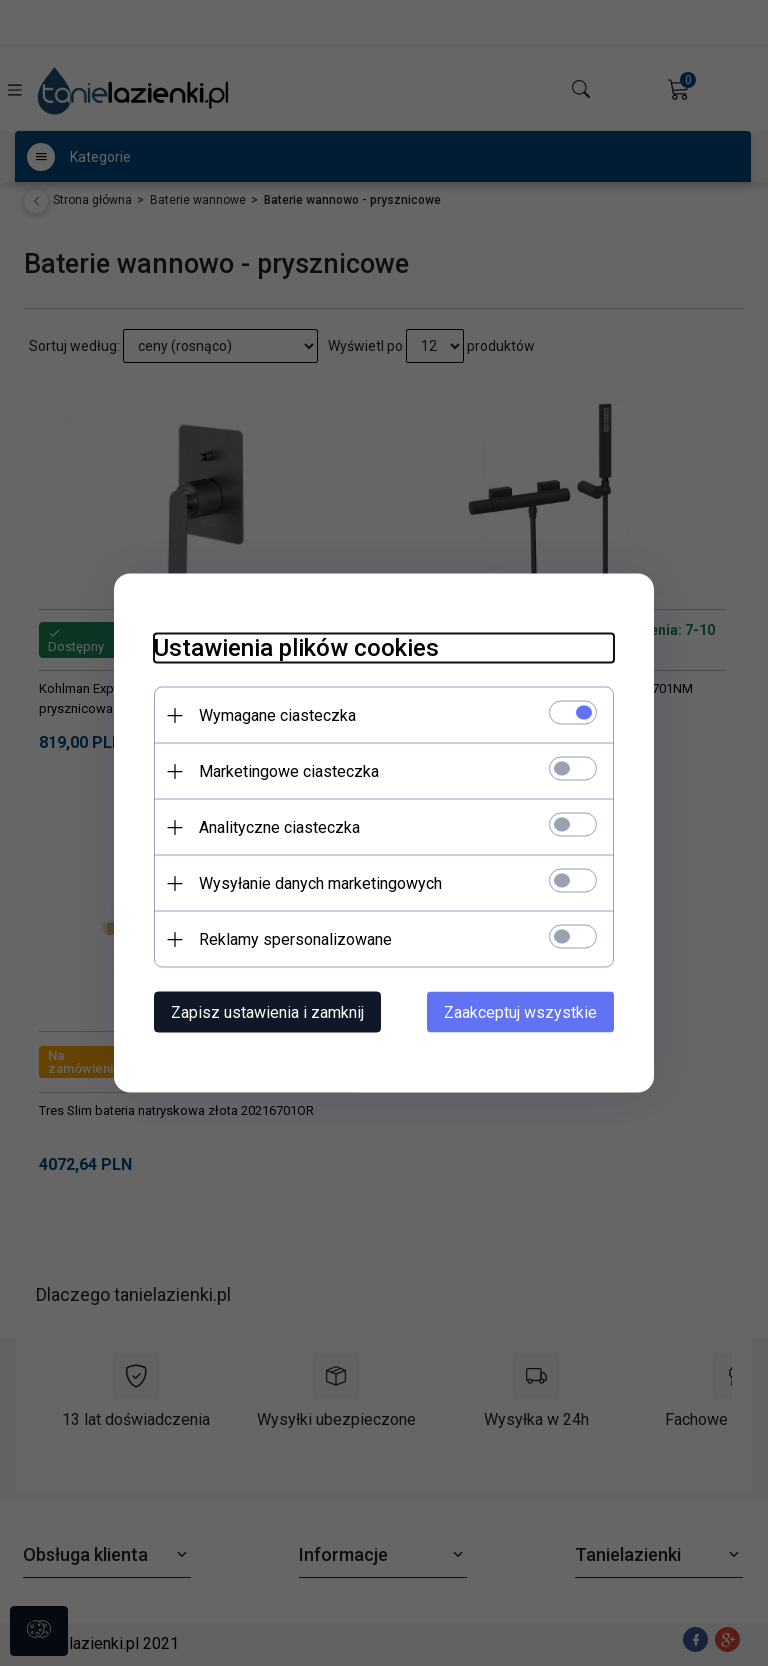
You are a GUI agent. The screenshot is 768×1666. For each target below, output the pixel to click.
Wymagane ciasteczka (277, 715)
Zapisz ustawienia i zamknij (267, 1012)
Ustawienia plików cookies (296, 648)
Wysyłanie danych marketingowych (320, 883)
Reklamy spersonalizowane (295, 939)
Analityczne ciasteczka (279, 827)
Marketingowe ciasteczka (289, 771)
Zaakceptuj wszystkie (520, 1012)
